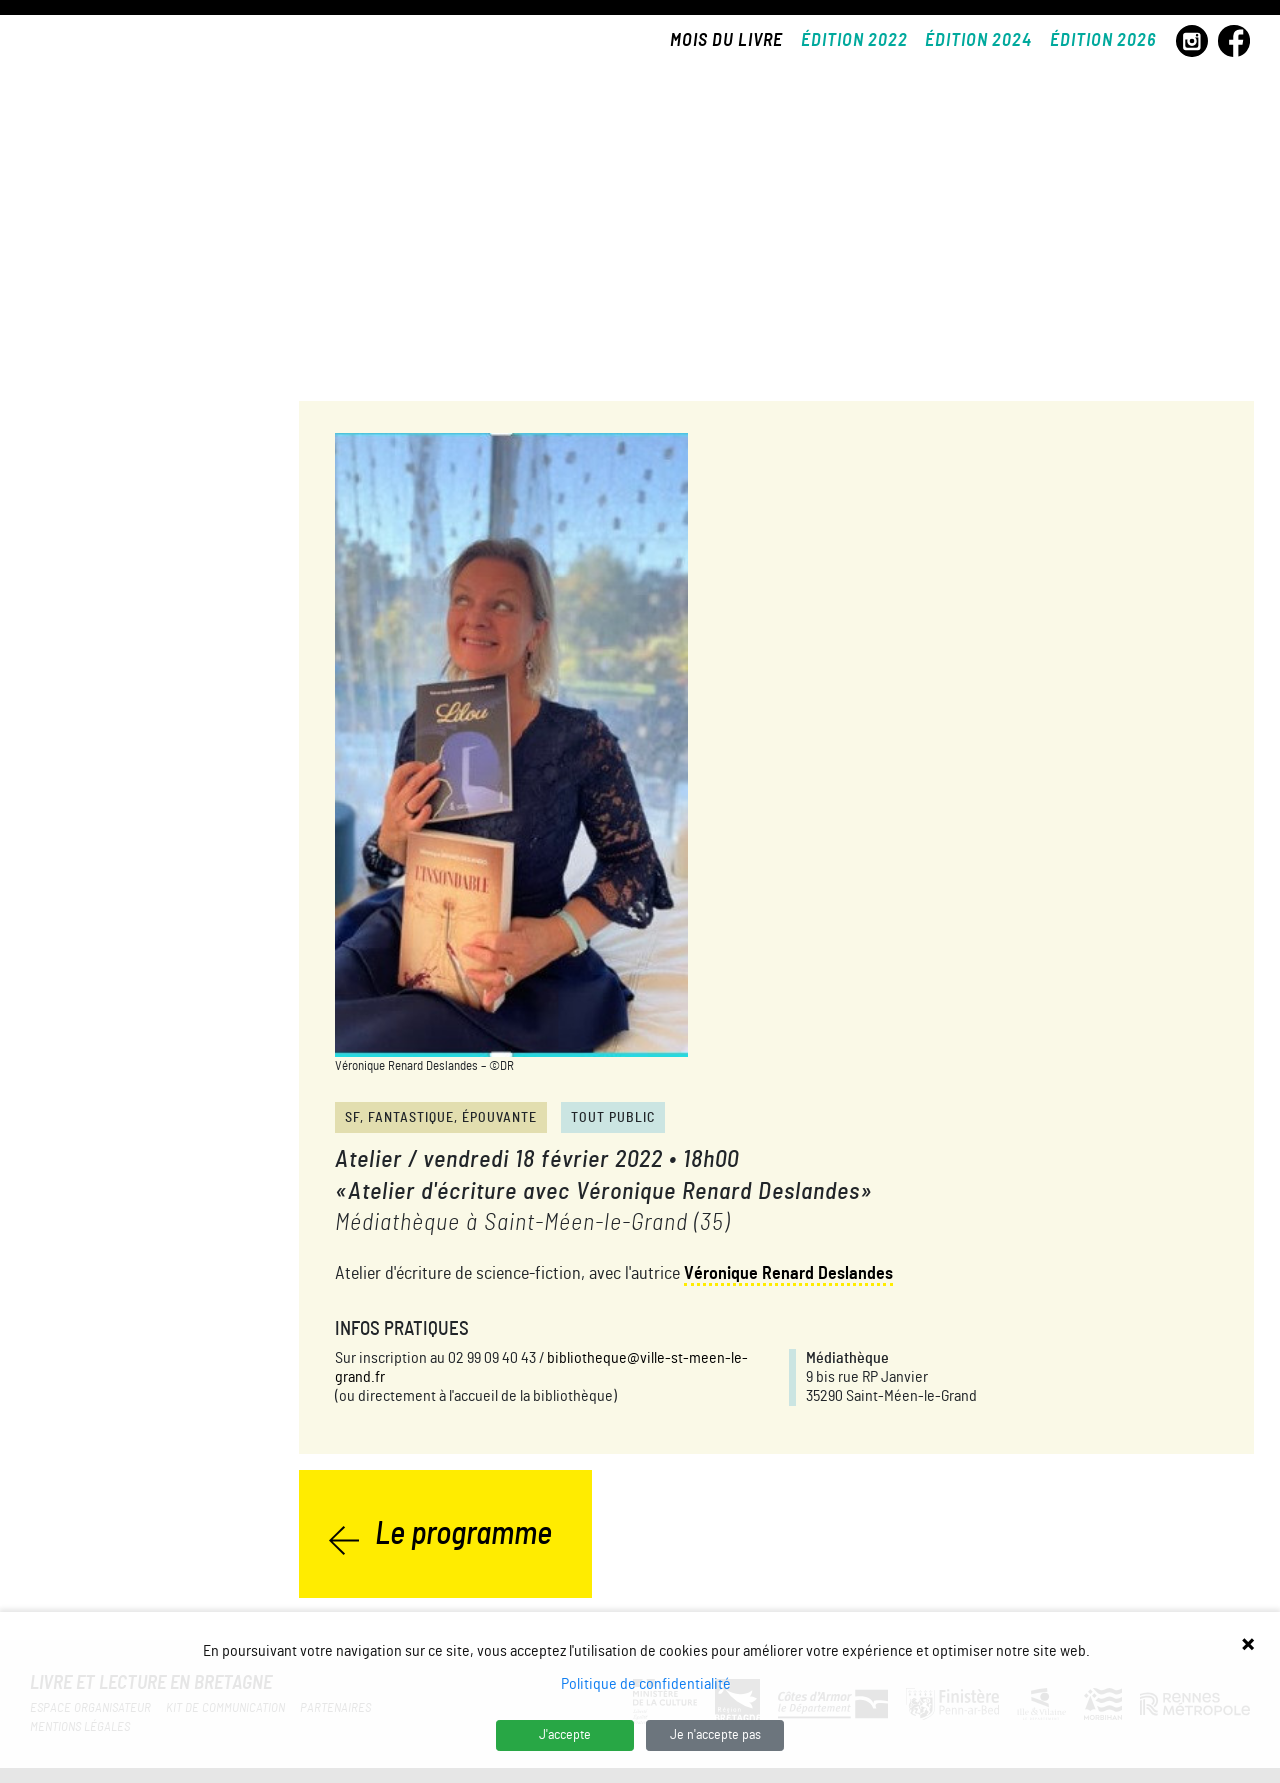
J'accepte (565, 1735)
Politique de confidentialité (646, 1684)
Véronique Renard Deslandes (788, 1274)
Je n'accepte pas (715, 1735)
